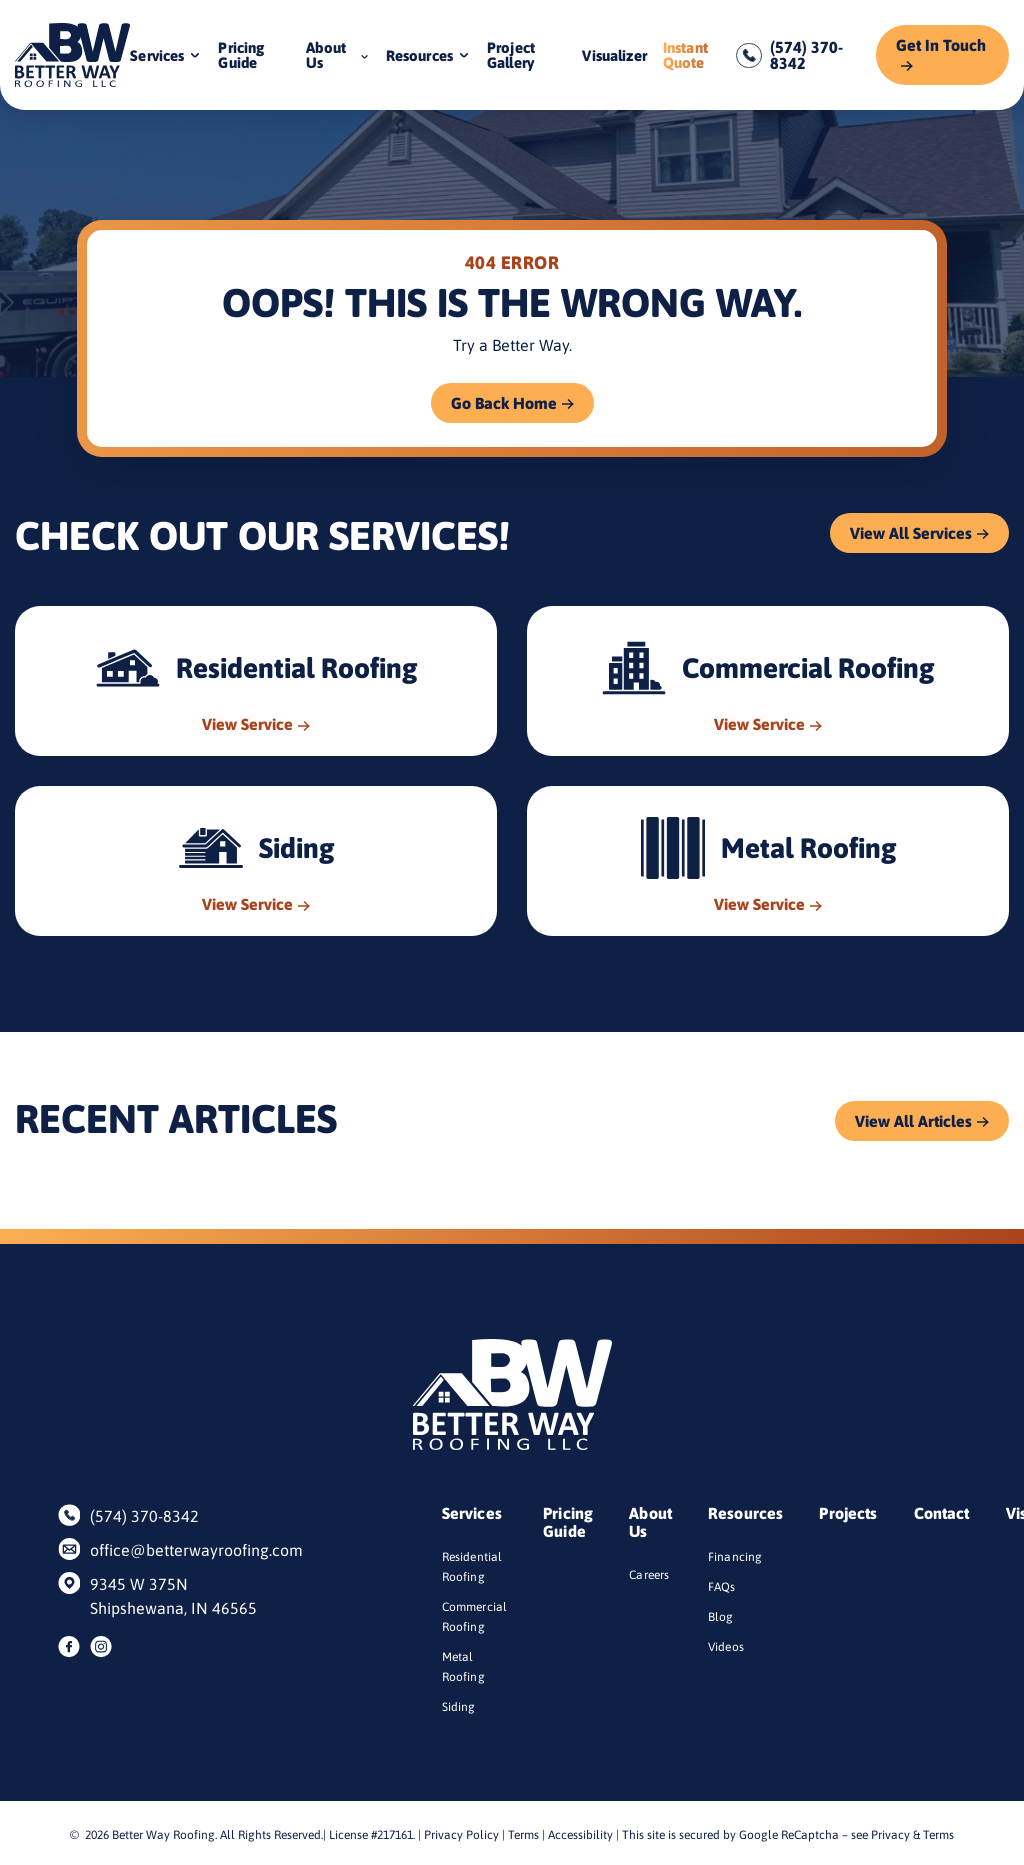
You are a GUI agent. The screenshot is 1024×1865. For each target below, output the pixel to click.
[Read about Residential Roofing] (256, 681)
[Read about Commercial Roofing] (768, 681)
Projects (848, 1513)
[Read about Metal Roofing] (768, 861)
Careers (649, 1575)
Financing (735, 1557)
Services (157, 55)
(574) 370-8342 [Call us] (806, 55)
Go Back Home (504, 403)
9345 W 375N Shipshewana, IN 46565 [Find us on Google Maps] (173, 1596)
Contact (942, 1513)
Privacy (890, 1835)
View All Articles (913, 1121)
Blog (721, 1617)
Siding (459, 1707)
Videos (726, 1647)
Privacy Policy (461, 1835)
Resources (419, 55)
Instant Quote (685, 55)
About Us (326, 55)
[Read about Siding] (256, 861)
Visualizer (614, 55)
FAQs (722, 1587)
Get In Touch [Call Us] (941, 45)
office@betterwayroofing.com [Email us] (186, 1550)
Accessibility (580, 1835)
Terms (523, 1835)
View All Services (911, 533)
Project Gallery (511, 55)
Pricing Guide (241, 55)
